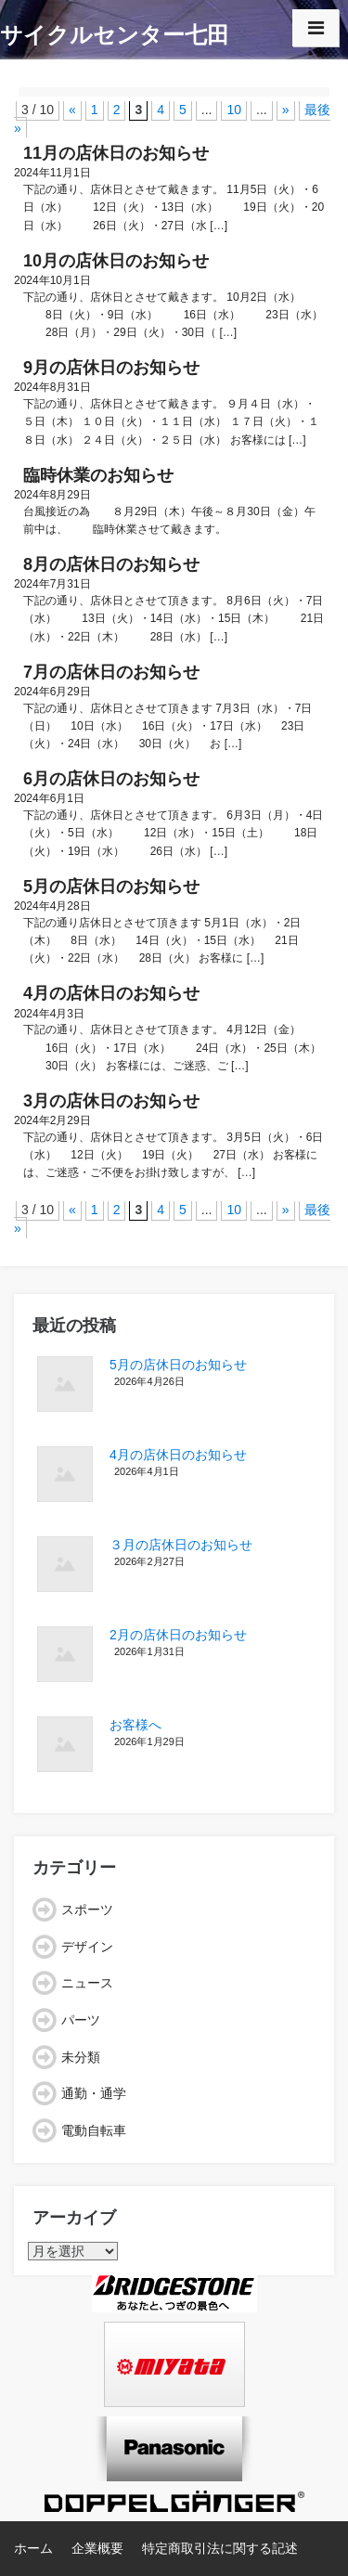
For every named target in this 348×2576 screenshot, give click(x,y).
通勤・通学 (93, 2093)
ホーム (33, 2548)
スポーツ (87, 1909)
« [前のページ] (72, 109)
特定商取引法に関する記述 (220, 2548)
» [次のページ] (286, 109)
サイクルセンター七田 (114, 34)
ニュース (87, 1982)
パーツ (80, 2020)
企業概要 (97, 2548)
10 (233, 109)
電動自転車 (93, 2130)
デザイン (87, 1946)
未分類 (80, 2057)
